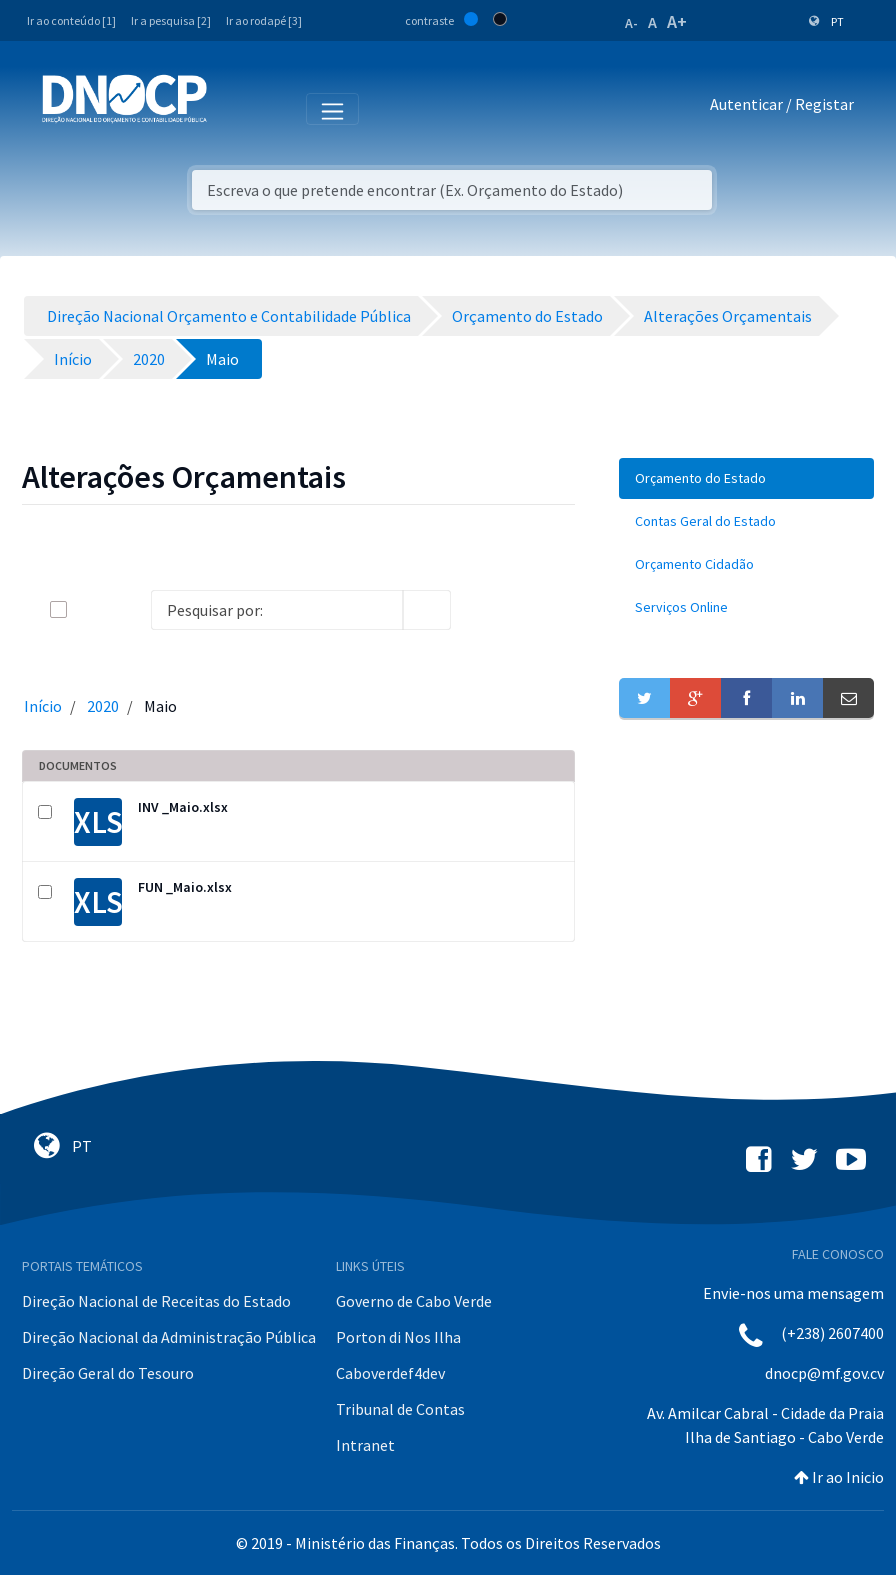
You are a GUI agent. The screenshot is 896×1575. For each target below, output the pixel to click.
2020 (103, 706)
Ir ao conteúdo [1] (71, 20)
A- (631, 23)
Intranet (365, 1445)
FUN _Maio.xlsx (185, 887)
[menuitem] (746, 478)
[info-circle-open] (483, 610)
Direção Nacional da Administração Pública (169, 1337)
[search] (427, 610)
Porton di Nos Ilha (398, 1337)
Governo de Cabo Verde (414, 1301)
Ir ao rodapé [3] (264, 20)
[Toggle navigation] (233, 108)
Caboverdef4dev (390, 1373)
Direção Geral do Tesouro (108, 1373)
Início (43, 706)
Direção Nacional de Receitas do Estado (156, 1301)
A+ (677, 21)
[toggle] (91, 609)
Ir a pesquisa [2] (171, 20)
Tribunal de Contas (400, 1409)
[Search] (277, 610)
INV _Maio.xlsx (183, 807)
